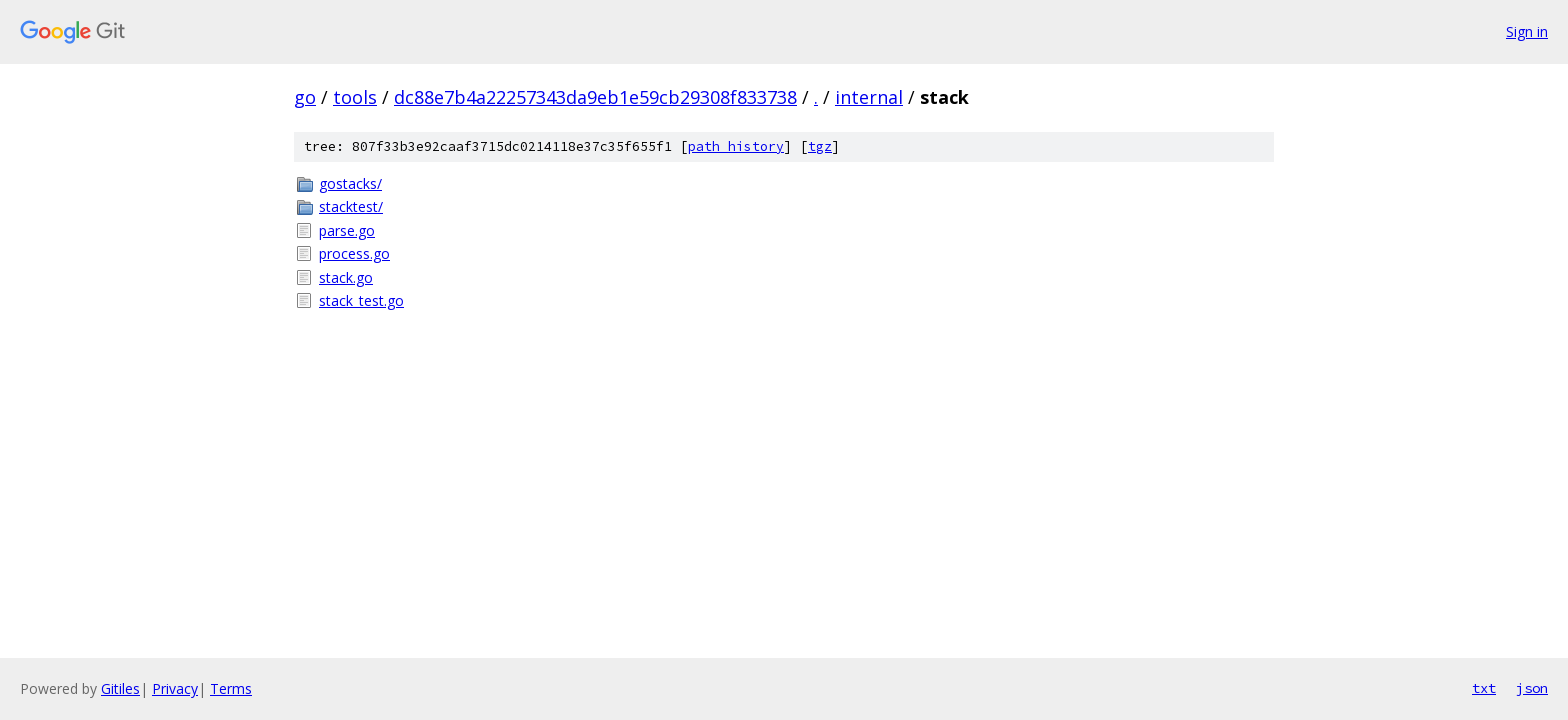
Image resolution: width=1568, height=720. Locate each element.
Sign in (1527, 31)
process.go (354, 253)
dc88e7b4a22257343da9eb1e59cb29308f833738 (595, 97)
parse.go (347, 230)
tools (355, 97)
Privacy (175, 688)
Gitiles (120, 688)
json (1532, 688)
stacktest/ (351, 206)
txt (1484, 688)
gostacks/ (350, 183)
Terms (231, 688)
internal (869, 97)
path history (736, 146)
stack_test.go (361, 300)
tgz (820, 146)
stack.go (346, 277)
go (305, 97)
